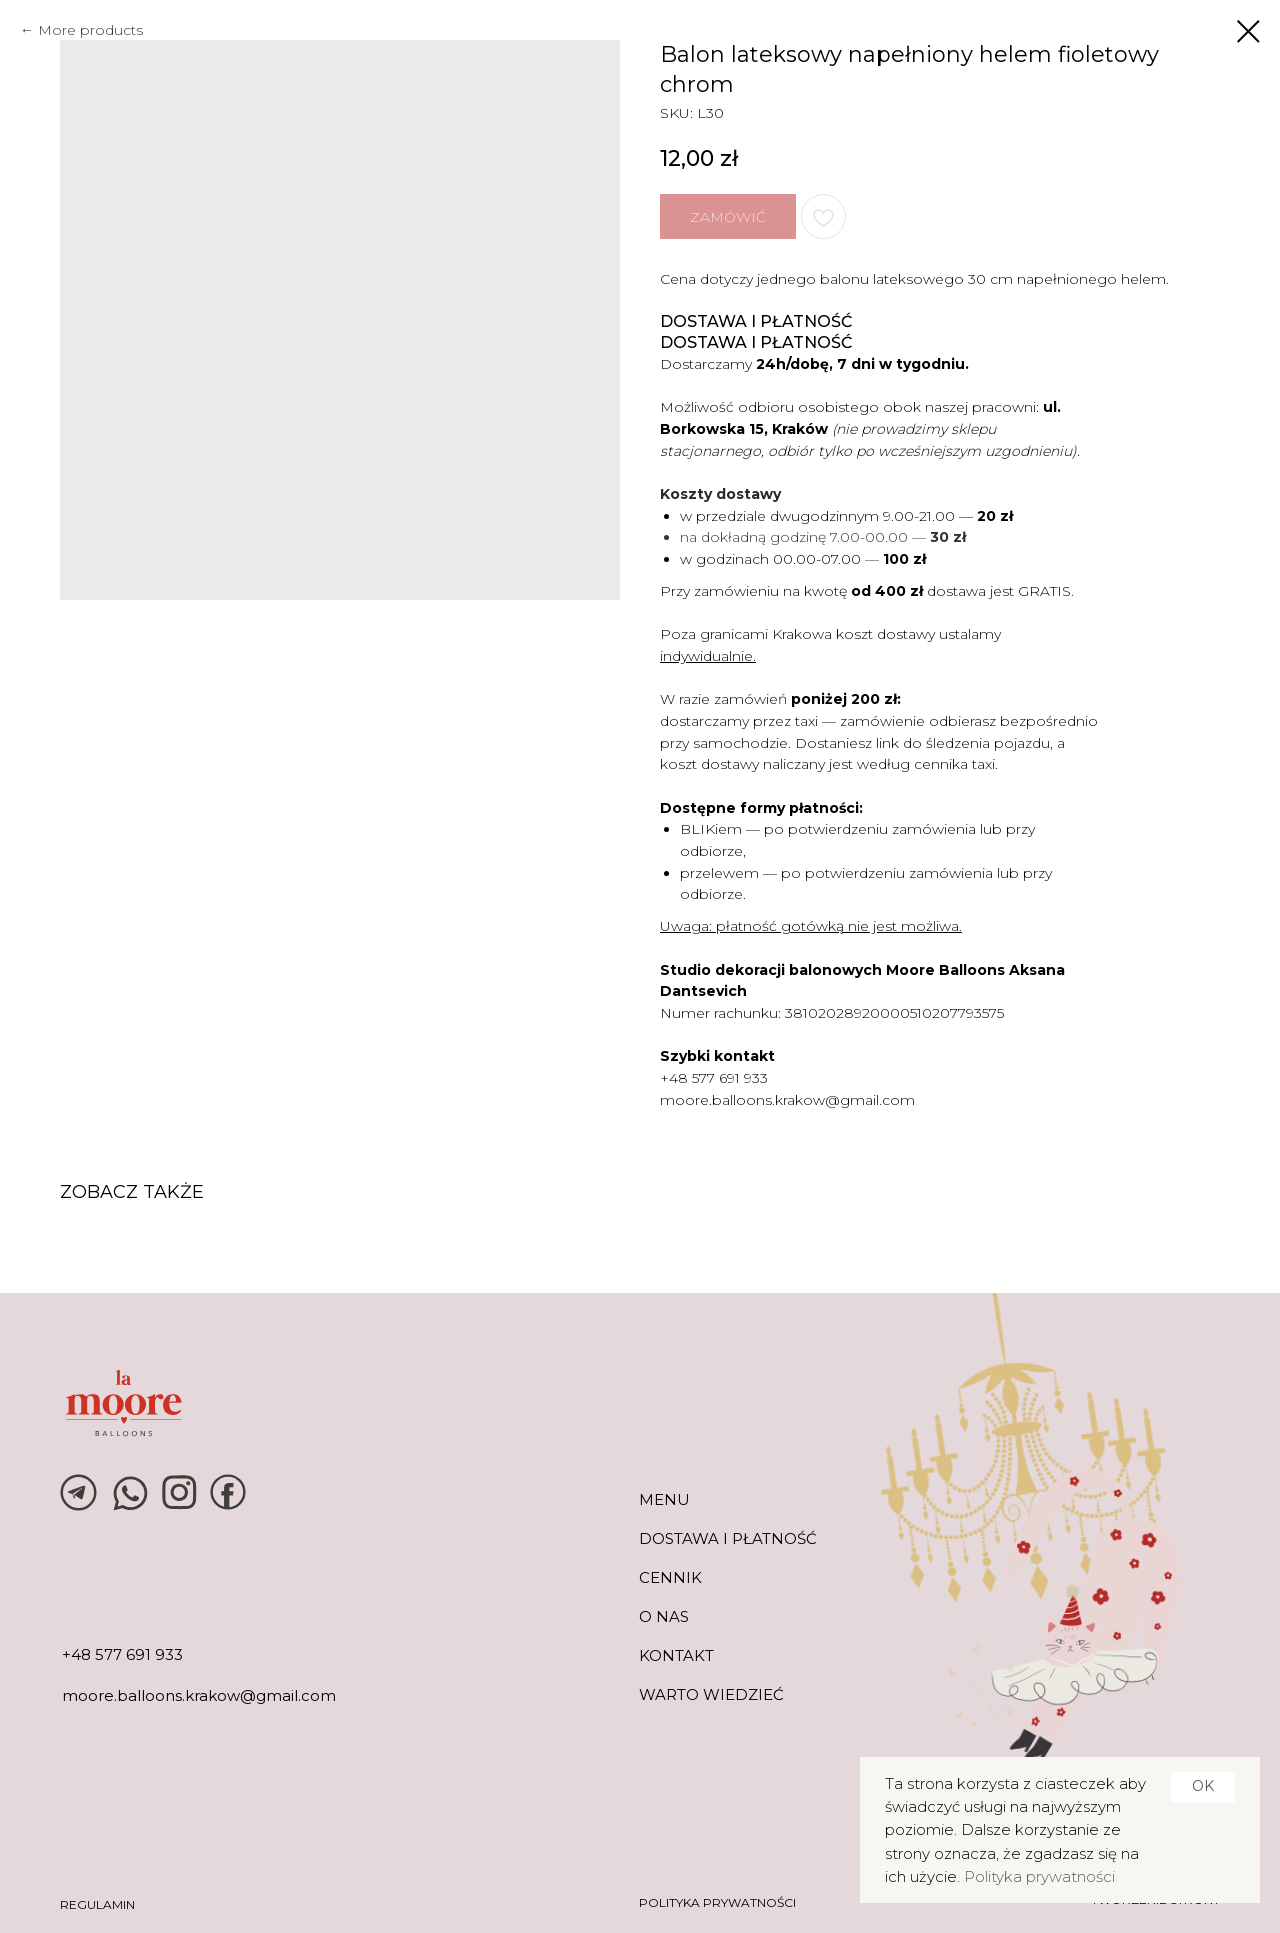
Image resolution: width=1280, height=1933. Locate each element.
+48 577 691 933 (714, 1078)
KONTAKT (676, 1655)
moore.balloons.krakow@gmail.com (787, 1100)
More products (90, 30)
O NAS (664, 1616)
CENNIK (670, 1577)
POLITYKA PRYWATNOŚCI (717, 1902)
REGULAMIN (97, 1904)
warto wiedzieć (711, 1694)
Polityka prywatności (1039, 1876)
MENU (664, 1499)
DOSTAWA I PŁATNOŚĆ (728, 1538)
